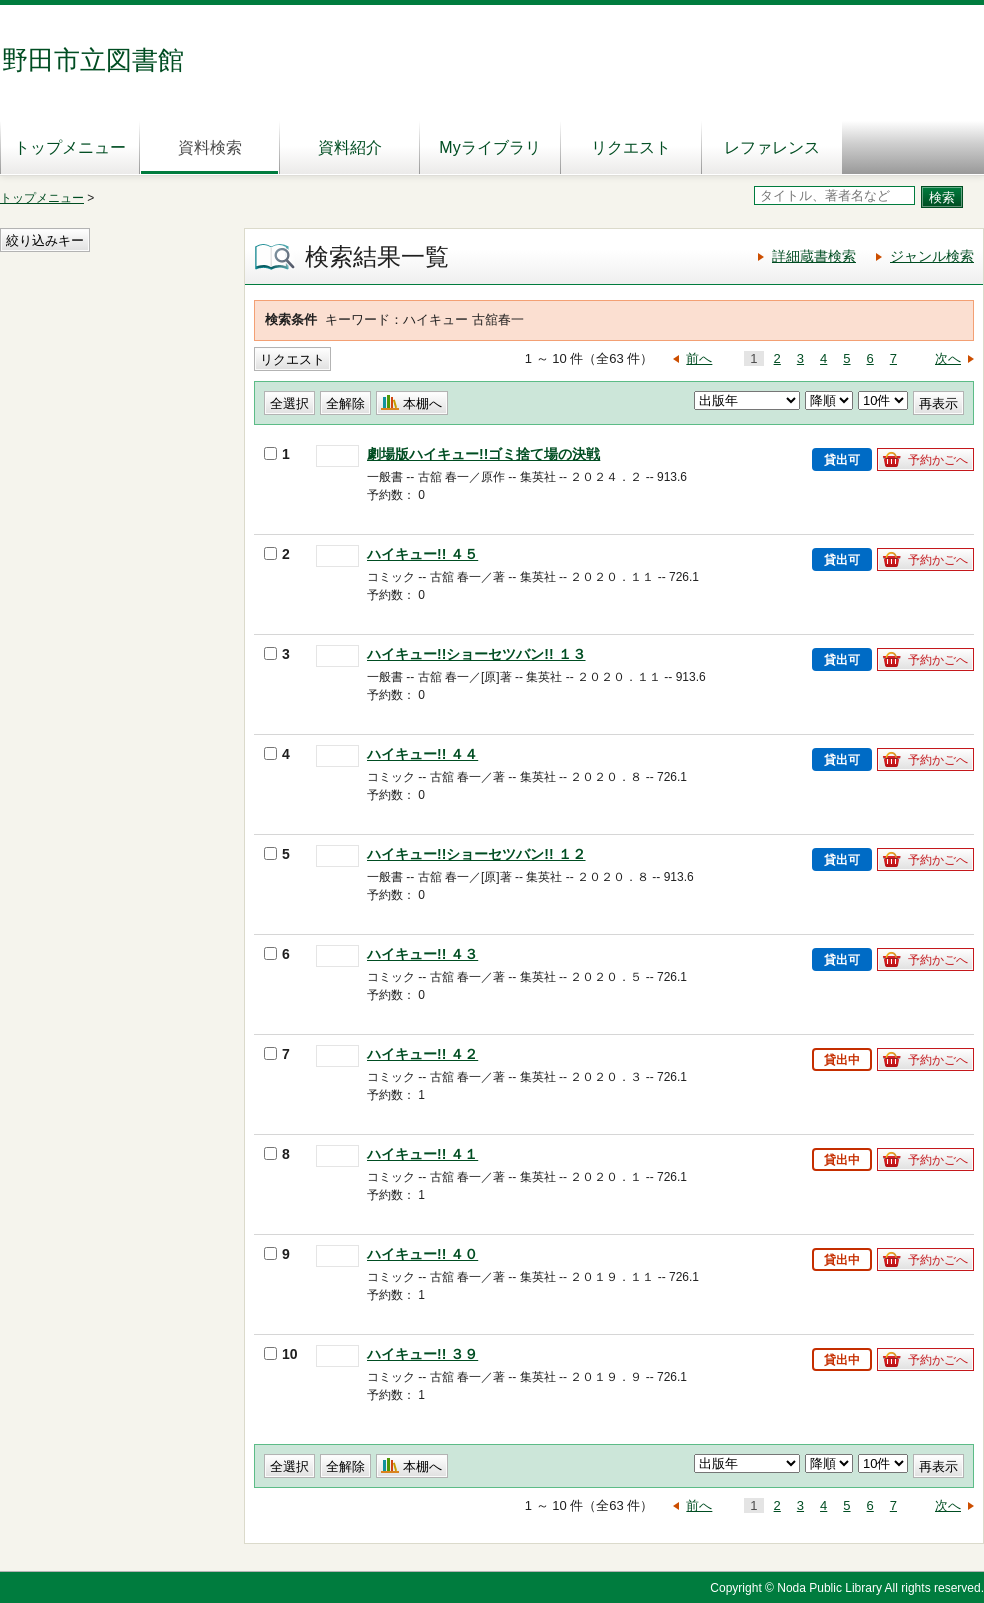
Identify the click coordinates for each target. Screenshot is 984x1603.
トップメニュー (70, 147)
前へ (699, 358)
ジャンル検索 (932, 256)
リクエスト (631, 147)
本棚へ (422, 403)
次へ (948, 358)
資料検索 (210, 147)
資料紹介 (350, 147)
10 (281, 1354)
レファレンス (772, 147)
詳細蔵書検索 (814, 256)
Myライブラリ (489, 147)
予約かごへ (938, 460)
